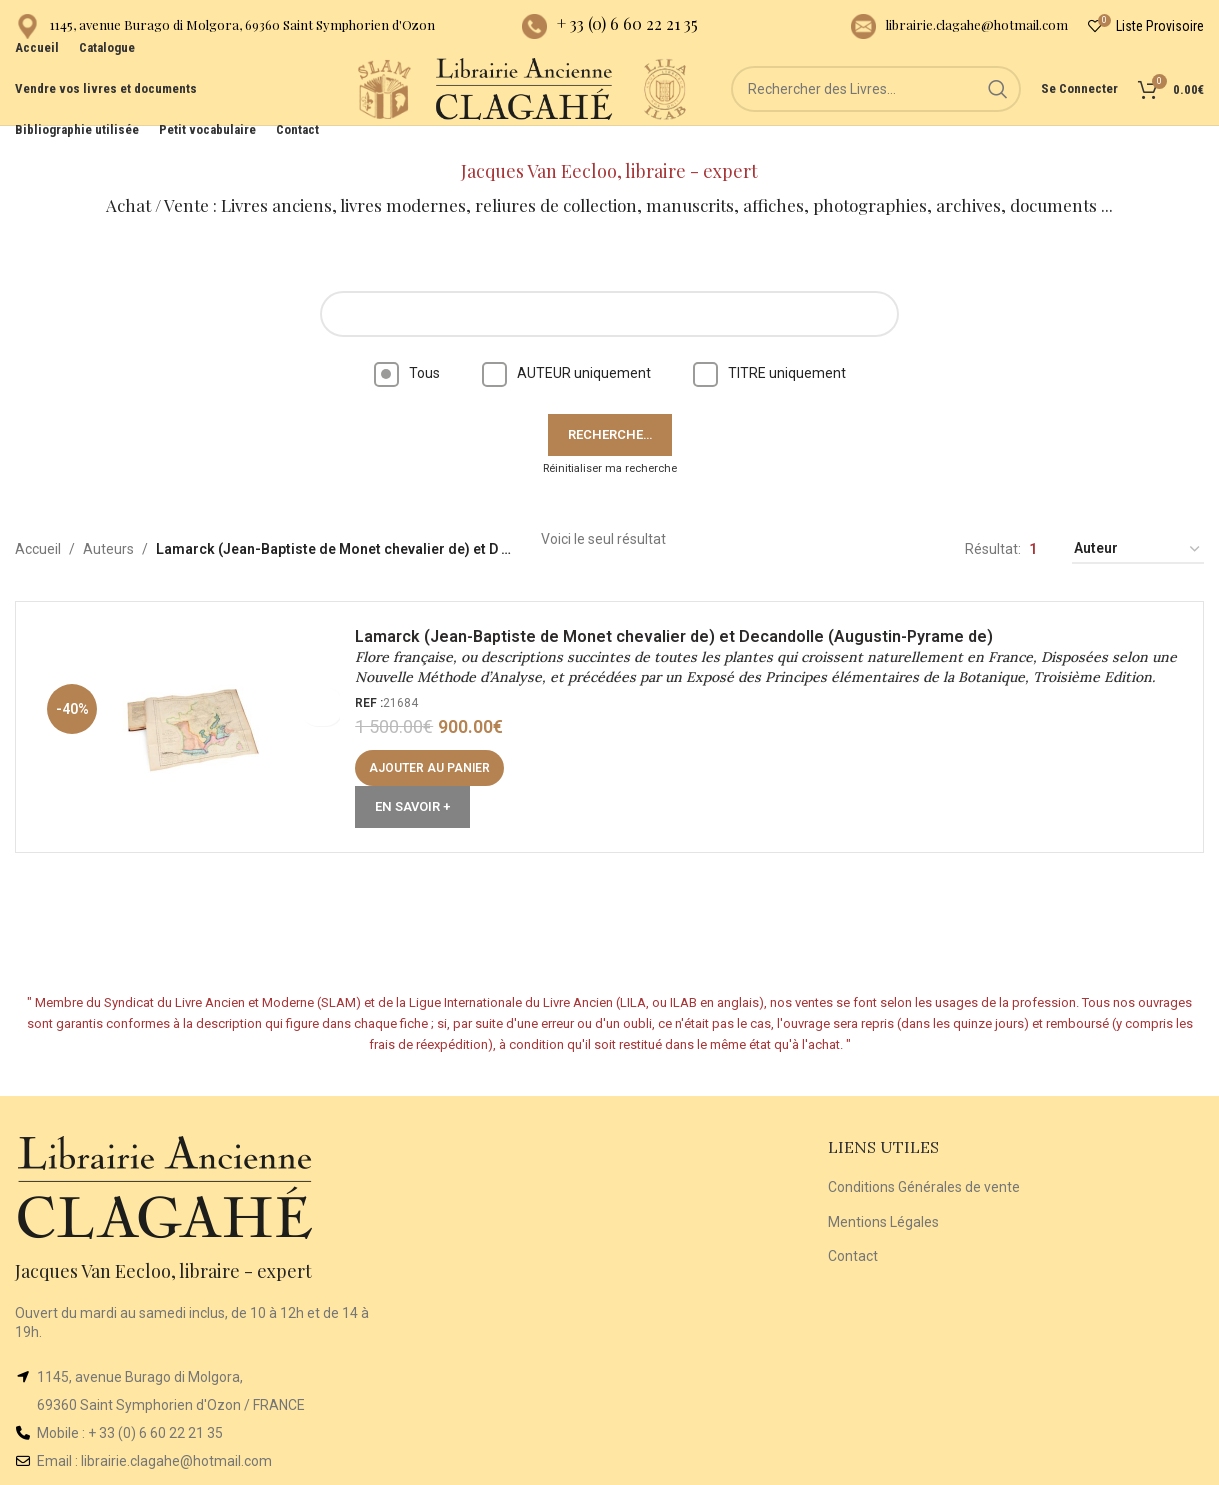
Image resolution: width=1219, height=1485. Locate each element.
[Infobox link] (225, 30)
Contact (853, 1231)
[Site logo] (326, 109)
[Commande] (1138, 525)
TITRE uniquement (769, 348)
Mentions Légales (883, 1197)
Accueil (38, 525)
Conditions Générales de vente (924, 1162)
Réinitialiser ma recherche (610, 443)
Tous (407, 348)
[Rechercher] (876, 110)
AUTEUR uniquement (566, 348)
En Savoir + (418, 807)
